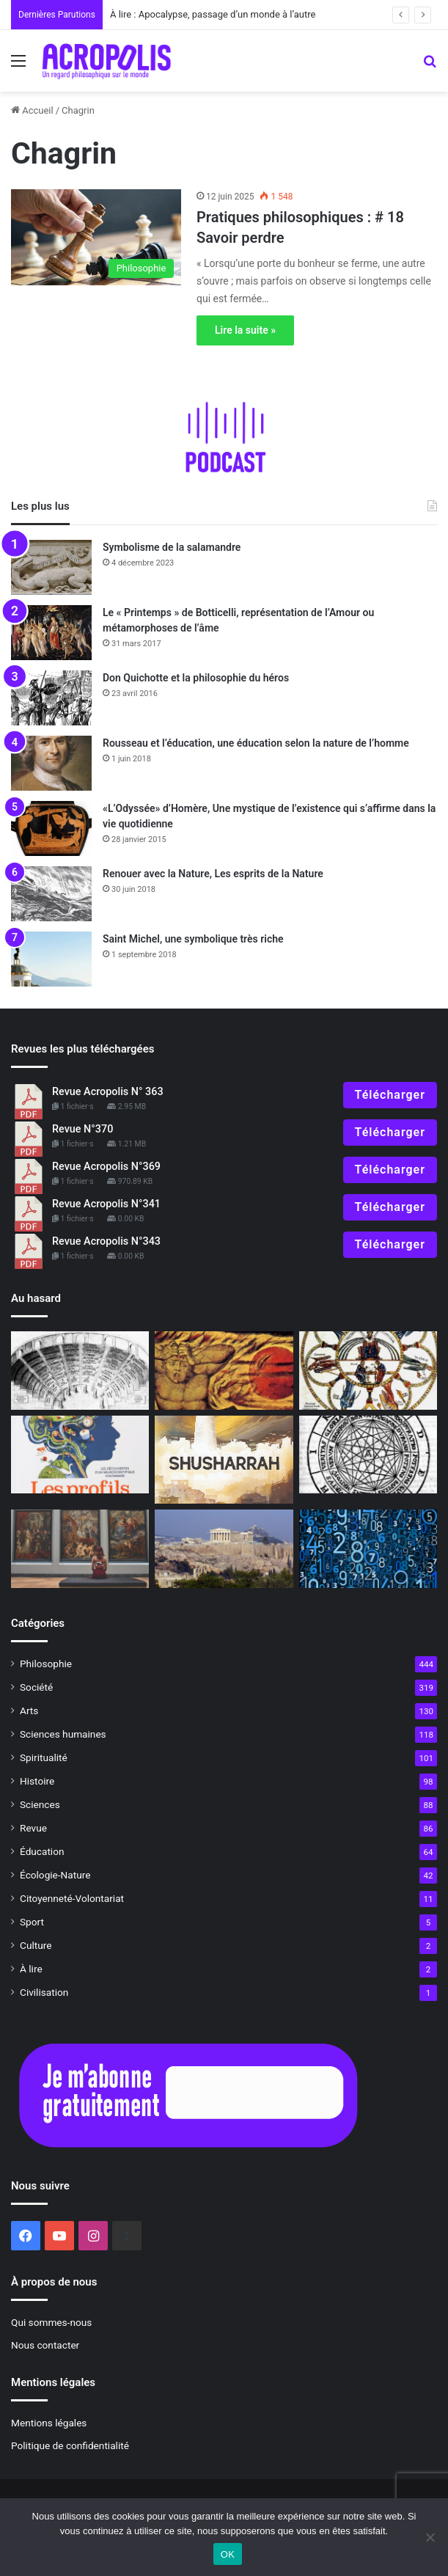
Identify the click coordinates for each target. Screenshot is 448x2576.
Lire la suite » (245, 330)
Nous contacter (45, 2345)
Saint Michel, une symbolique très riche (193, 939)
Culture (35, 1945)
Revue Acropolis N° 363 (108, 1092)
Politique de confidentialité (70, 2445)
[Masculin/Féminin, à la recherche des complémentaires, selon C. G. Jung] (224, 1370)
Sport (32, 1922)
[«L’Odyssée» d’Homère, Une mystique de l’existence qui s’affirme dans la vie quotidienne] (51, 828)
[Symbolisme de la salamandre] (51, 567)
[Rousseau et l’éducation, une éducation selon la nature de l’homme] (51, 763)
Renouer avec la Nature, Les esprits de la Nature (213, 873)
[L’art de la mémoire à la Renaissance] (80, 1370)
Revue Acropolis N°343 (106, 1241)
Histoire (37, 1781)
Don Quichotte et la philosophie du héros (196, 678)
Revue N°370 (82, 1129)
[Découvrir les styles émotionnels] (80, 1454)
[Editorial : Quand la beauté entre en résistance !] (80, 1548)
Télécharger (390, 1095)
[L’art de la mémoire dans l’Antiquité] (368, 1454)
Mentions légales (49, 2423)
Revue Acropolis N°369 (106, 1166)
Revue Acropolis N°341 (106, 1204)
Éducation (42, 1851)
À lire (31, 1969)
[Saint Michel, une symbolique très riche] (51, 959)
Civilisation (44, 1992)
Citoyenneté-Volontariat (72, 1898)
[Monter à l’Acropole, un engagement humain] (224, 1548)
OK (228, 2554)
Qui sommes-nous (51, 2322)
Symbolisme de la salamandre (171, 547)
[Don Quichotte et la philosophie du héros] (51, 697)
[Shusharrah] (224, 1460)
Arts (29, 1710)
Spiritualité (43, 1757)
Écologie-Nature (55, 1875)
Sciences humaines (63, 1734)
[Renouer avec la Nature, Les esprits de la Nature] (51, 893)
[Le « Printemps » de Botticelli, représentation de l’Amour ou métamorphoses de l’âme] (51, 632)
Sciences (40, 1804)
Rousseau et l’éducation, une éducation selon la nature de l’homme (256, 743)
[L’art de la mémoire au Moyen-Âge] (368, 1370)
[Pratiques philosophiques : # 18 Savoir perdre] (96, 237)
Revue (33, 1828)
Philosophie (46, 1663)
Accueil (32, 110)
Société (36, 1687)
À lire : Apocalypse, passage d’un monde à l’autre (213, 14)
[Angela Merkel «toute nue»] (368, 1548)
